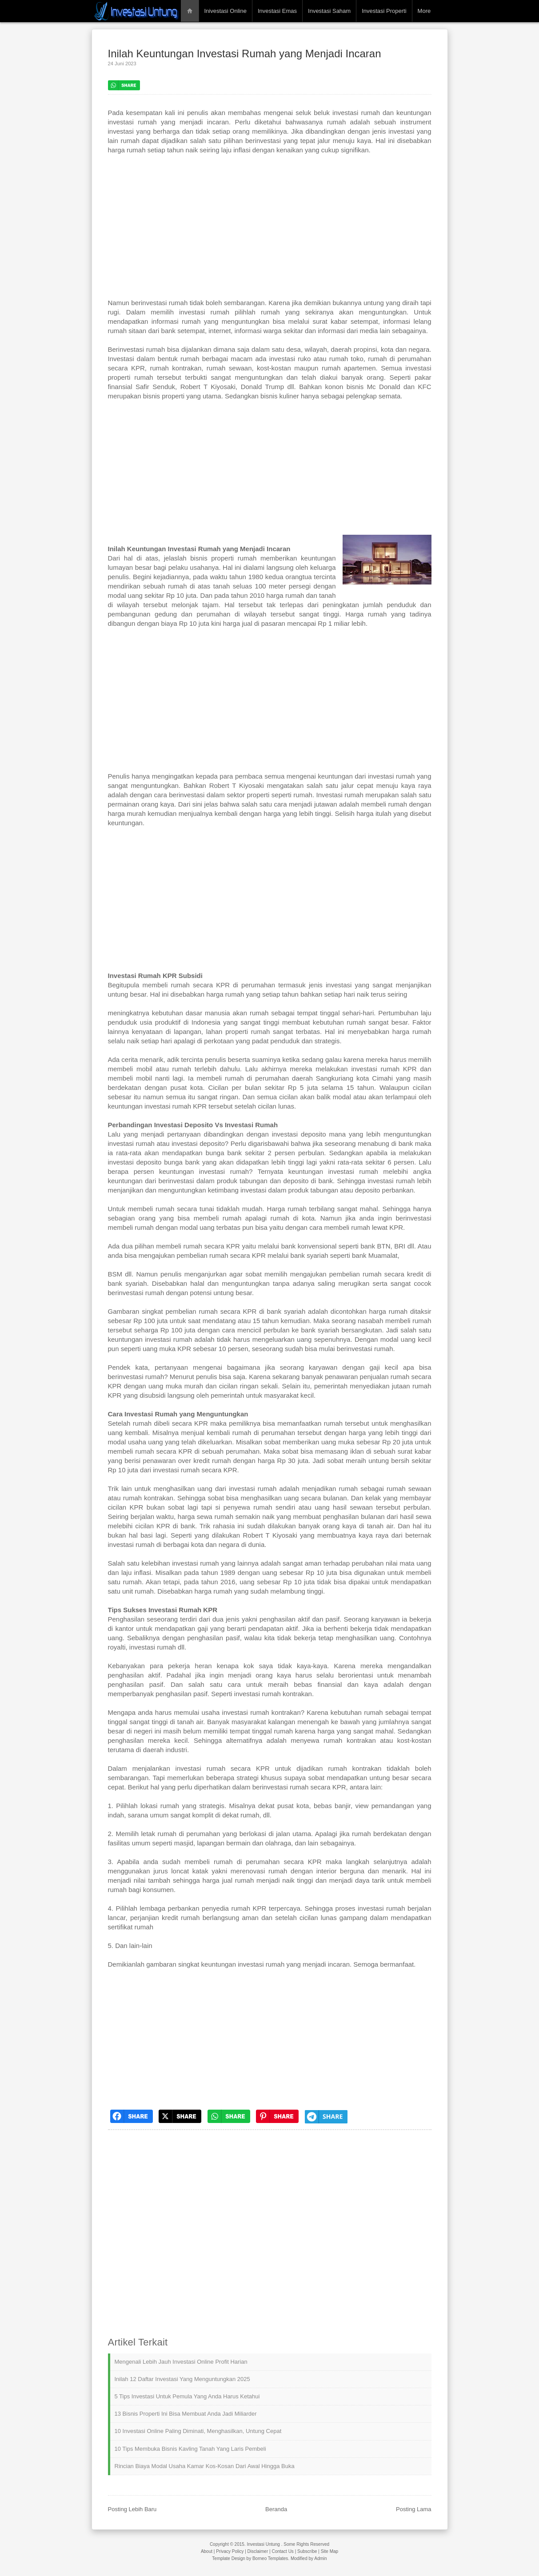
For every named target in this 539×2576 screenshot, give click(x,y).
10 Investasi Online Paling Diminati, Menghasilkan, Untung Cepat (198, 2431)
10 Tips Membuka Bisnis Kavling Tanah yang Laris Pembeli (190, 2448)
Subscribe (307, 2551)
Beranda (276, 2509)
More (424, 11)
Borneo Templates (270, 2558)
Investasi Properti (384, 11)
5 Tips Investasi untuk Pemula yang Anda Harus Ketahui (187, 2396)
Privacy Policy (230, 2551)
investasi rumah (356, 112)
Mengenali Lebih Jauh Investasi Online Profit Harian (181, 2361)
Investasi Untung (263, 2544)
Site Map (329, 2551)
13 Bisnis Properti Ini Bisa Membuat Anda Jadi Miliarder (186, 2413)
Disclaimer (258, 2551)
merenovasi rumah (259, 1871)
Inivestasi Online (225, 11)
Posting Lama (413, 2509)
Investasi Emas (277, 11)
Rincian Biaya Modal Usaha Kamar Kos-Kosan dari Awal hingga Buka (205, 2466)
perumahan (213, 614)
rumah (270, 312)
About (206, 2551)
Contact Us (282, 2551)
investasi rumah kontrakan (273, 1693)
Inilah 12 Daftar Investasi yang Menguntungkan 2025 (182, 2379)
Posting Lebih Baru (132, 2509)
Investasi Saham (329, 11)
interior (326, 1871)
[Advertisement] (269, 231)
